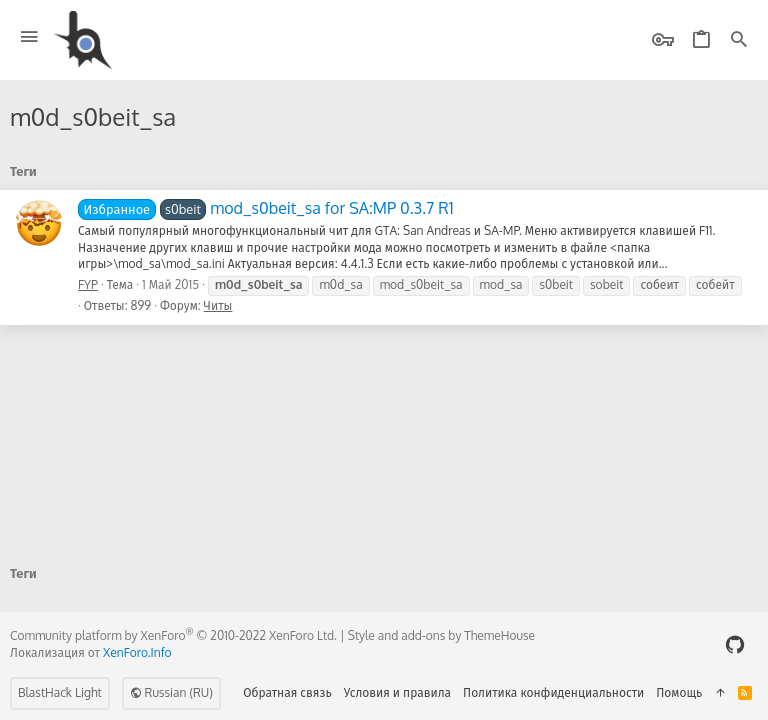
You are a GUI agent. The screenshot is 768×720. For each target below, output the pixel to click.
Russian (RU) (171, 692)
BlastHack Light (60, 692)
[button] (29, 37)
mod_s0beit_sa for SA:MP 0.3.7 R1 (266, 208)
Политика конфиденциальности (553, 692)
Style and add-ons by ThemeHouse (441, 635)
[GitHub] (735, 644)
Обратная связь (287, 692)
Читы (218, 305)
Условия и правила (397, 692)
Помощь (679, 692)
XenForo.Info (137, 652)
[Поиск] (739, 40)
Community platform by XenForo (173, 635)
